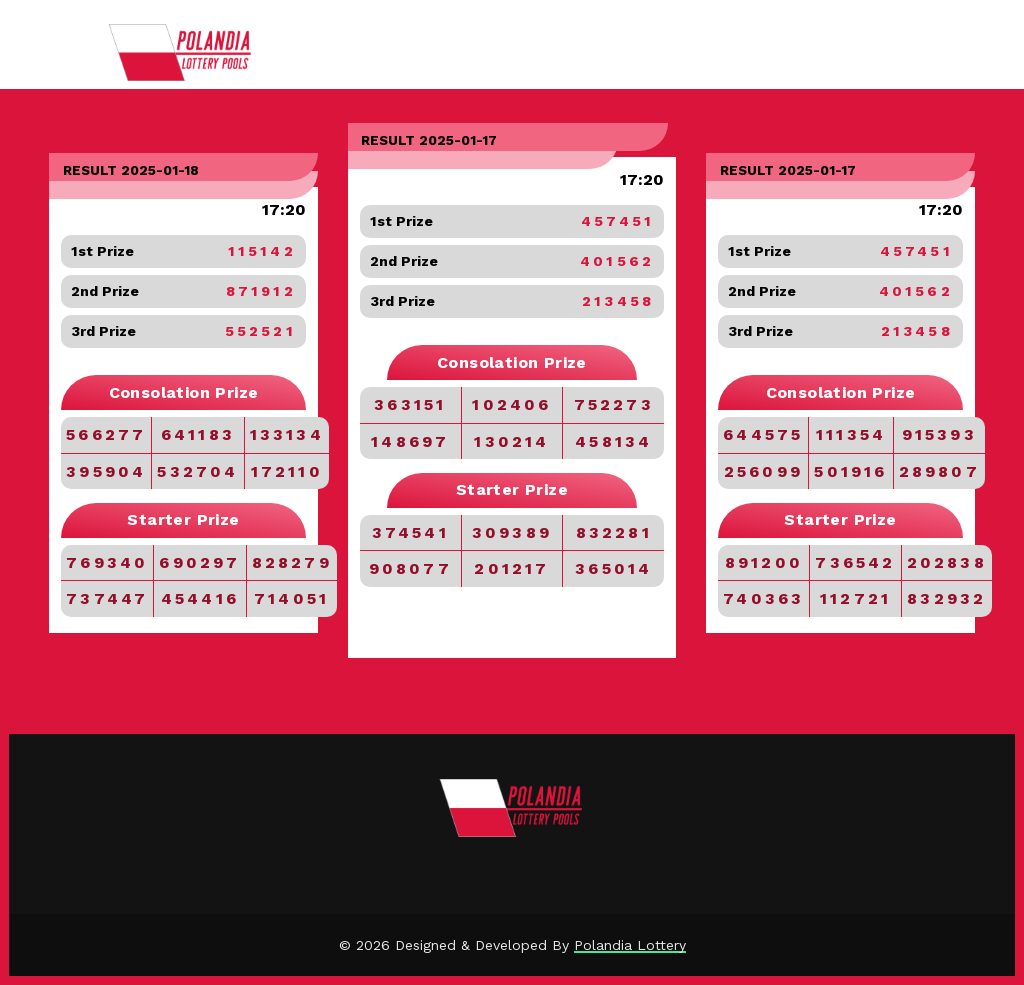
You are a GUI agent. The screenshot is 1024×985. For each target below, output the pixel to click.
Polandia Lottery (630, 945)
